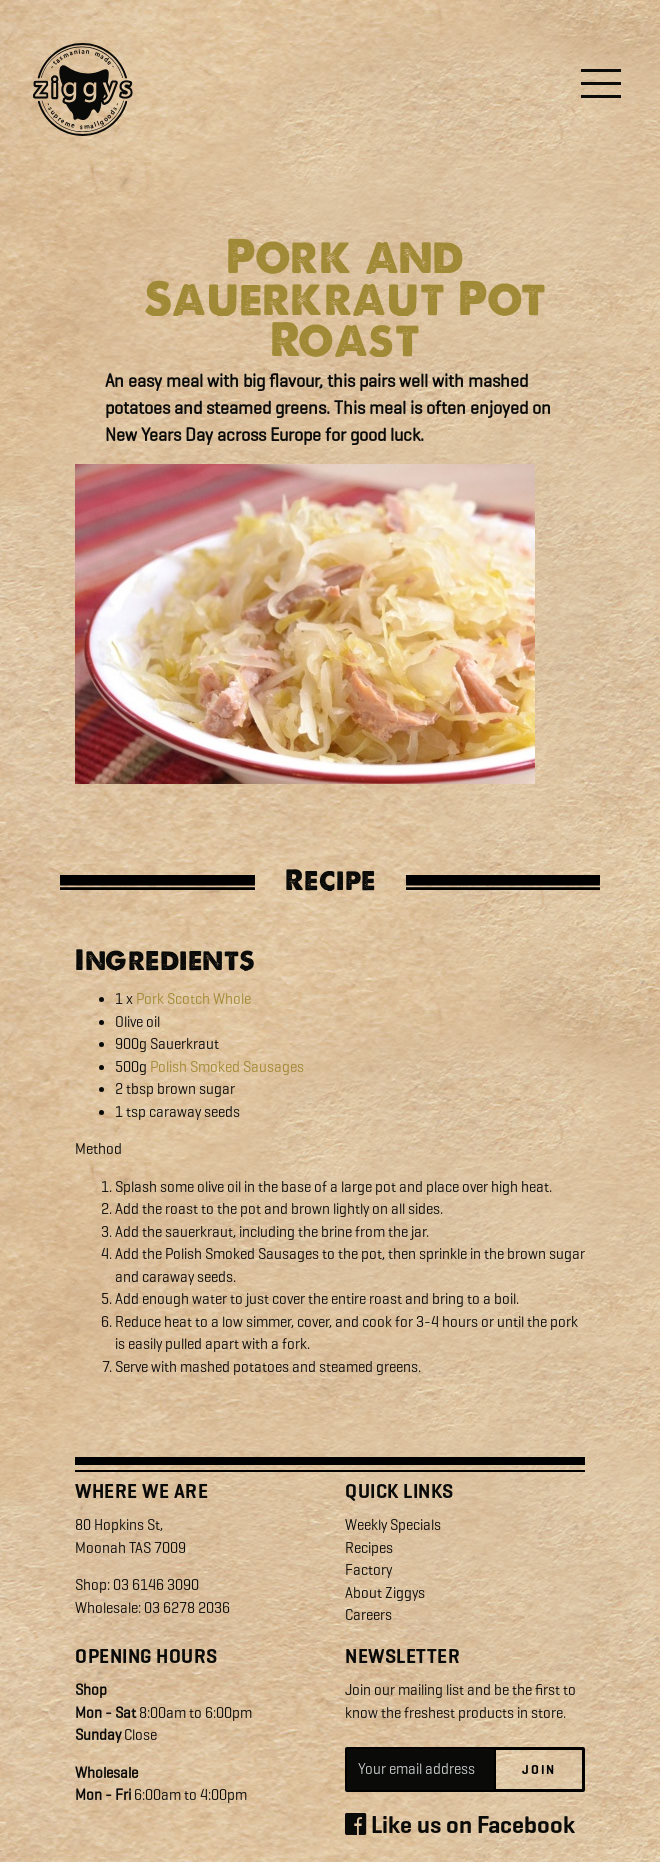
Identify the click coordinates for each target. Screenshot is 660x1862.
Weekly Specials (393, 1525)
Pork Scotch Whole (193, 999)
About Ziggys (385, 1593)
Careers (368, 1615)
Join (539, 1769)
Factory (368, 1570)
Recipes (369, 1548)
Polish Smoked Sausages (227, 1067)
